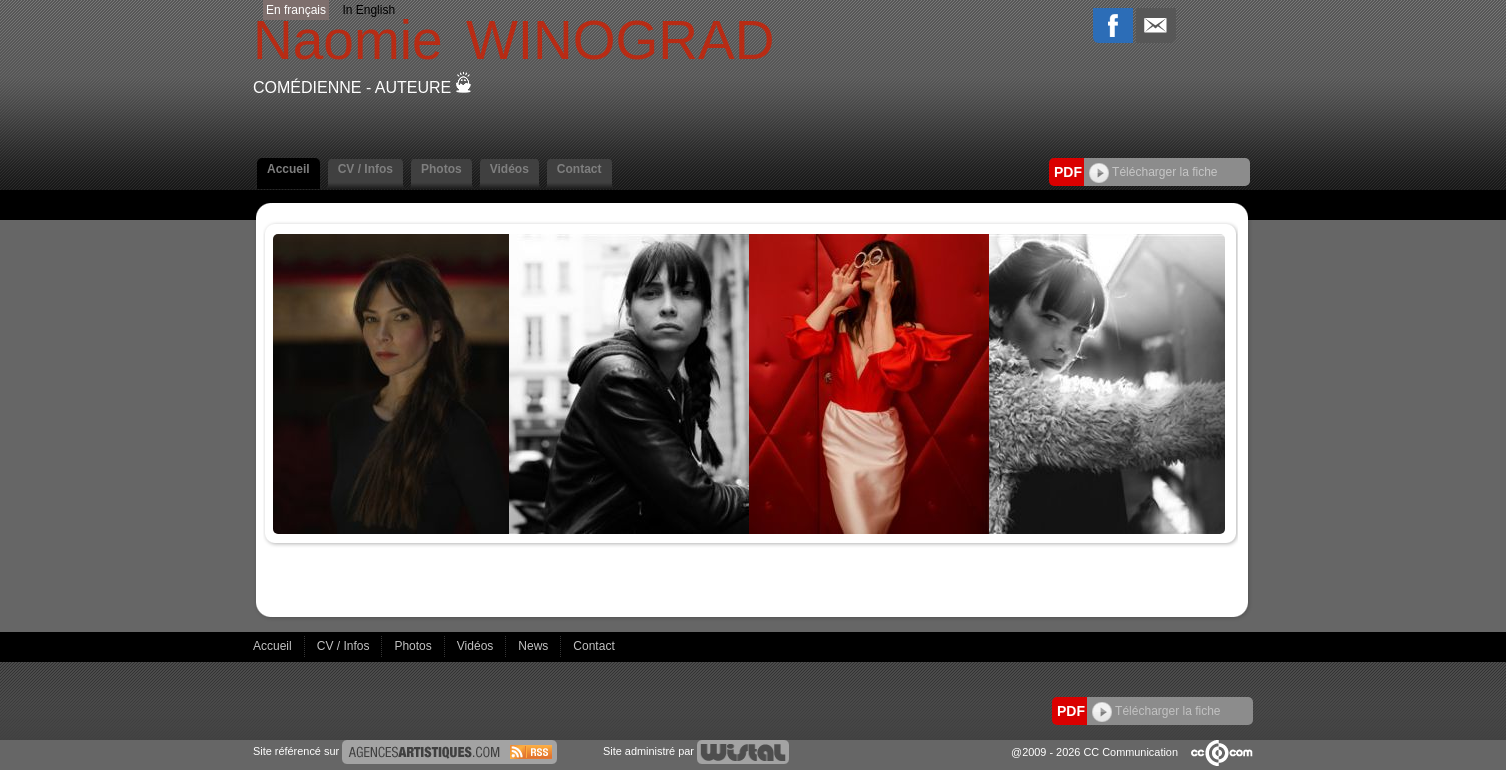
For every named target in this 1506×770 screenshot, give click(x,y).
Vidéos (509, 169)
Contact (579, 169)
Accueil (288, 169)
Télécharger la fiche (1153, 172)
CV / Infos (365, 169)
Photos (441, 169)
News (534, 646)
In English (368, 10)
